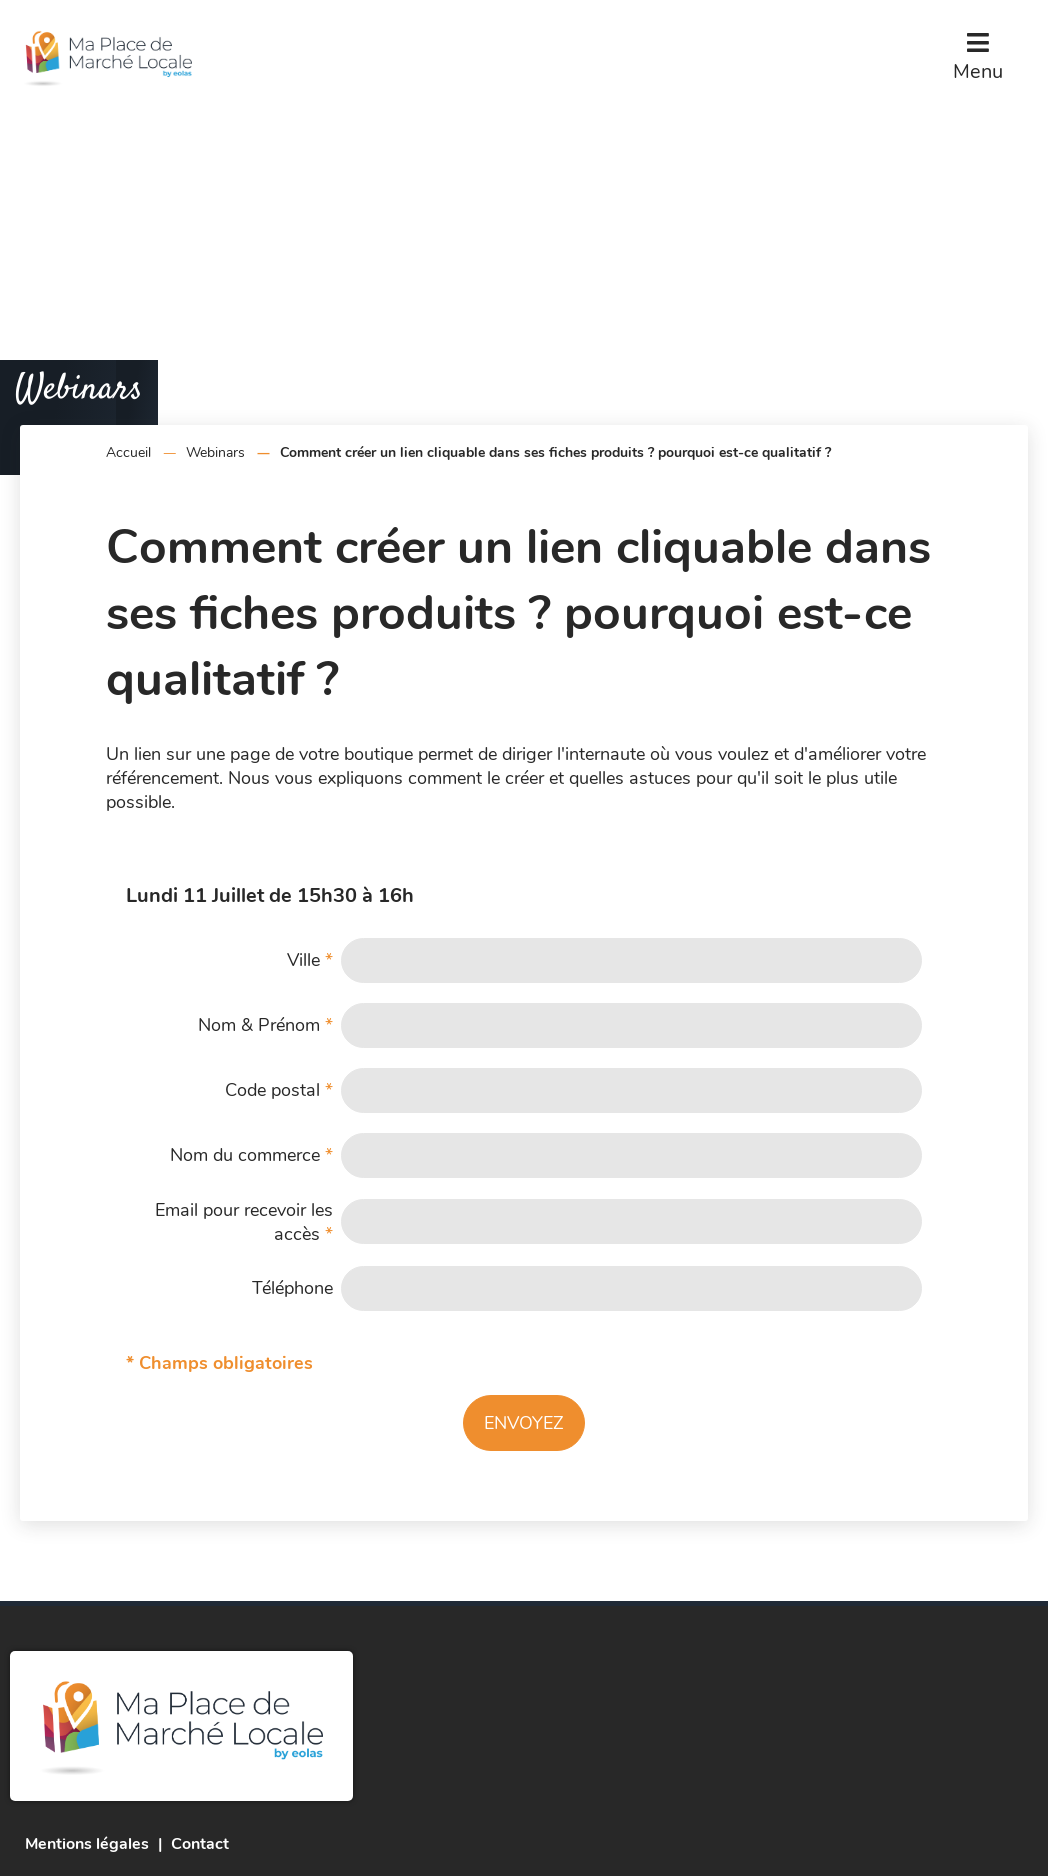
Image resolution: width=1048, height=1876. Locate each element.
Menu (978, 71)
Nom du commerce (251, 1155)
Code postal (279, 1090)
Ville (310, 960)
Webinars (215, 452)
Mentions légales (87, 1844)
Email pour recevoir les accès (244, 1222)
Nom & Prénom (265, 1025)
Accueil (128, 452)
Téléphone (292, 1288)
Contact (200, 1844)
